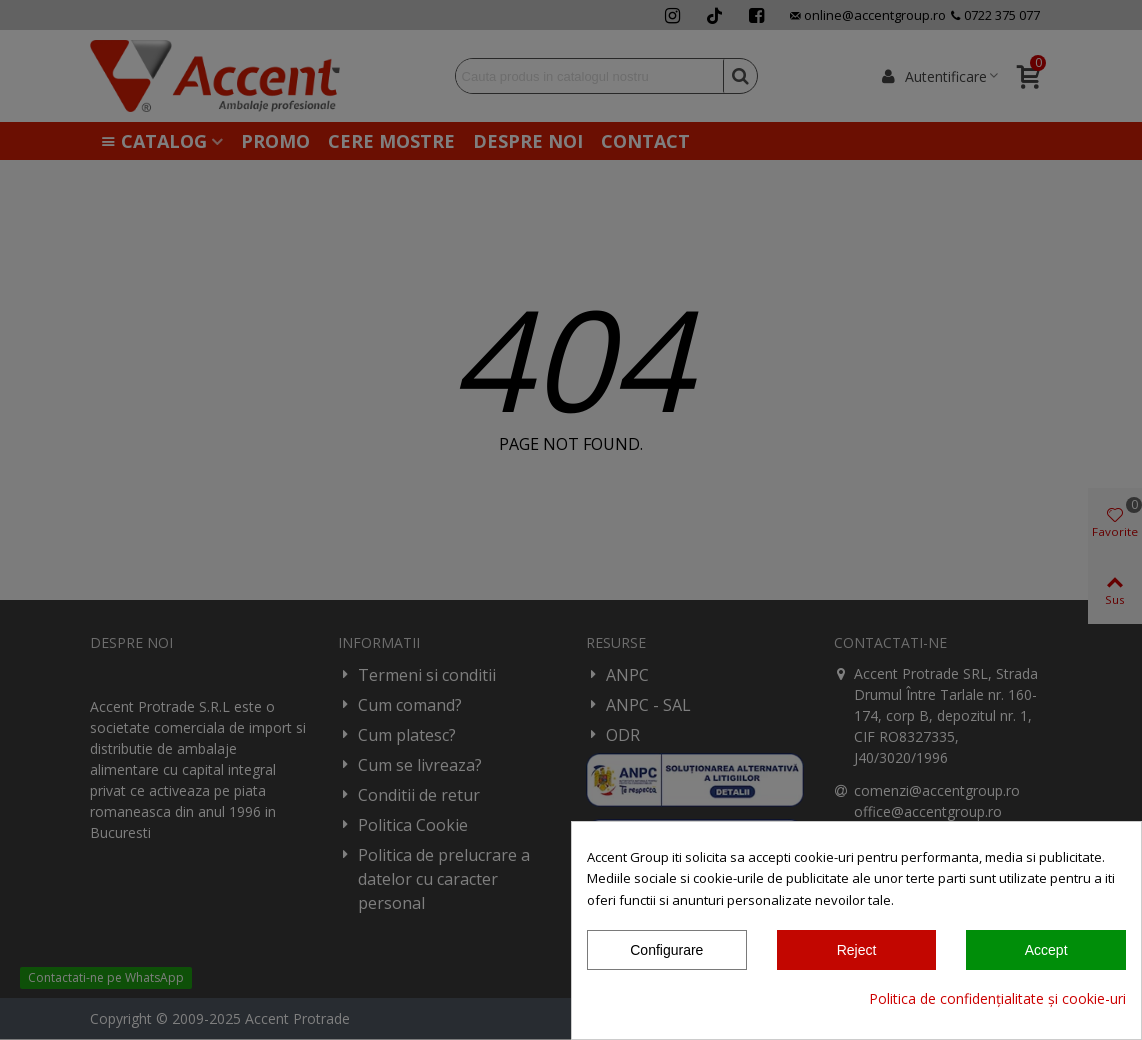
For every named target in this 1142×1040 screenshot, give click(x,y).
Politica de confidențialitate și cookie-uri (997, 998)
